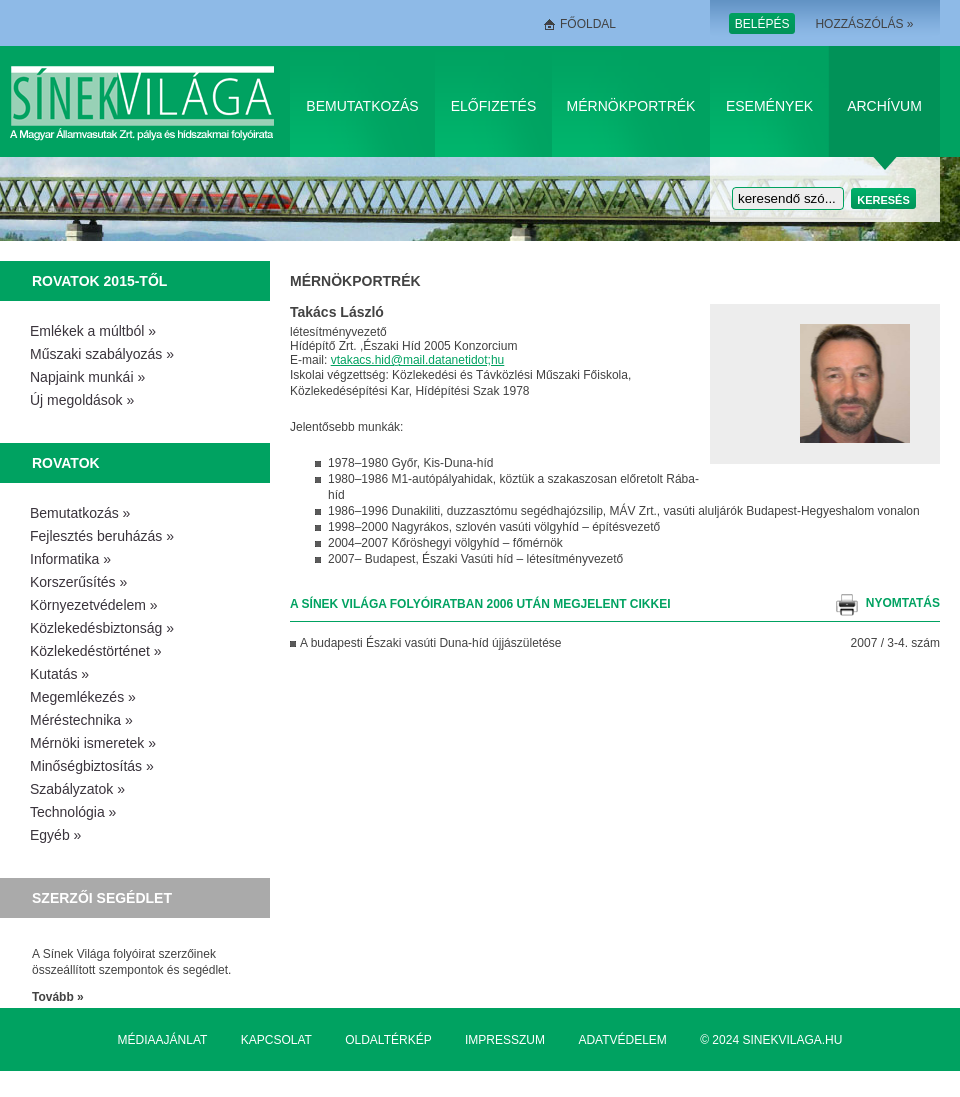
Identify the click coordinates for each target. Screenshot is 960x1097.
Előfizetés (494, 106)
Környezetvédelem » (94, 605)
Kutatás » (59, 674)
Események (769, 106)
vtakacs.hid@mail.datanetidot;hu (418, 360)
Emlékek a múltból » (93, 331)
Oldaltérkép (388, 1040)
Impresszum (505, 1040)
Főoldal (588, 24)
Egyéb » (55, 835)
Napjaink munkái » (87, 377)
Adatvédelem (622, 1040)
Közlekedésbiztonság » (102, 628)
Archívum (884, 106)
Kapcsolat (276, 1040)
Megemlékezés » (83, 697)
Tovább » (58, 997)
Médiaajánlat (163, 1040)
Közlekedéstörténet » (96, 651)
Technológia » (73, 812)
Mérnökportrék (631, 106)
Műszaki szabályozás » (102, 354)
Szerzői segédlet (102, 898)
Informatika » (70, 559)
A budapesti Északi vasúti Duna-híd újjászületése (431, 643)
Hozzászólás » (864, 24)
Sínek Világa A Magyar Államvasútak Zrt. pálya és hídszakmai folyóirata (145, 101)
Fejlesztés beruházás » (102, 536)
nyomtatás (903, 603)
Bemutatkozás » (80, 513)
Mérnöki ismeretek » (93, 743)
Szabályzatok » (77, 789)
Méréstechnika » (81, 720)
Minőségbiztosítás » (92, 766)
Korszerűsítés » (78, 582)
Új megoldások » (82, 400)
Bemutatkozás (362, 106)
